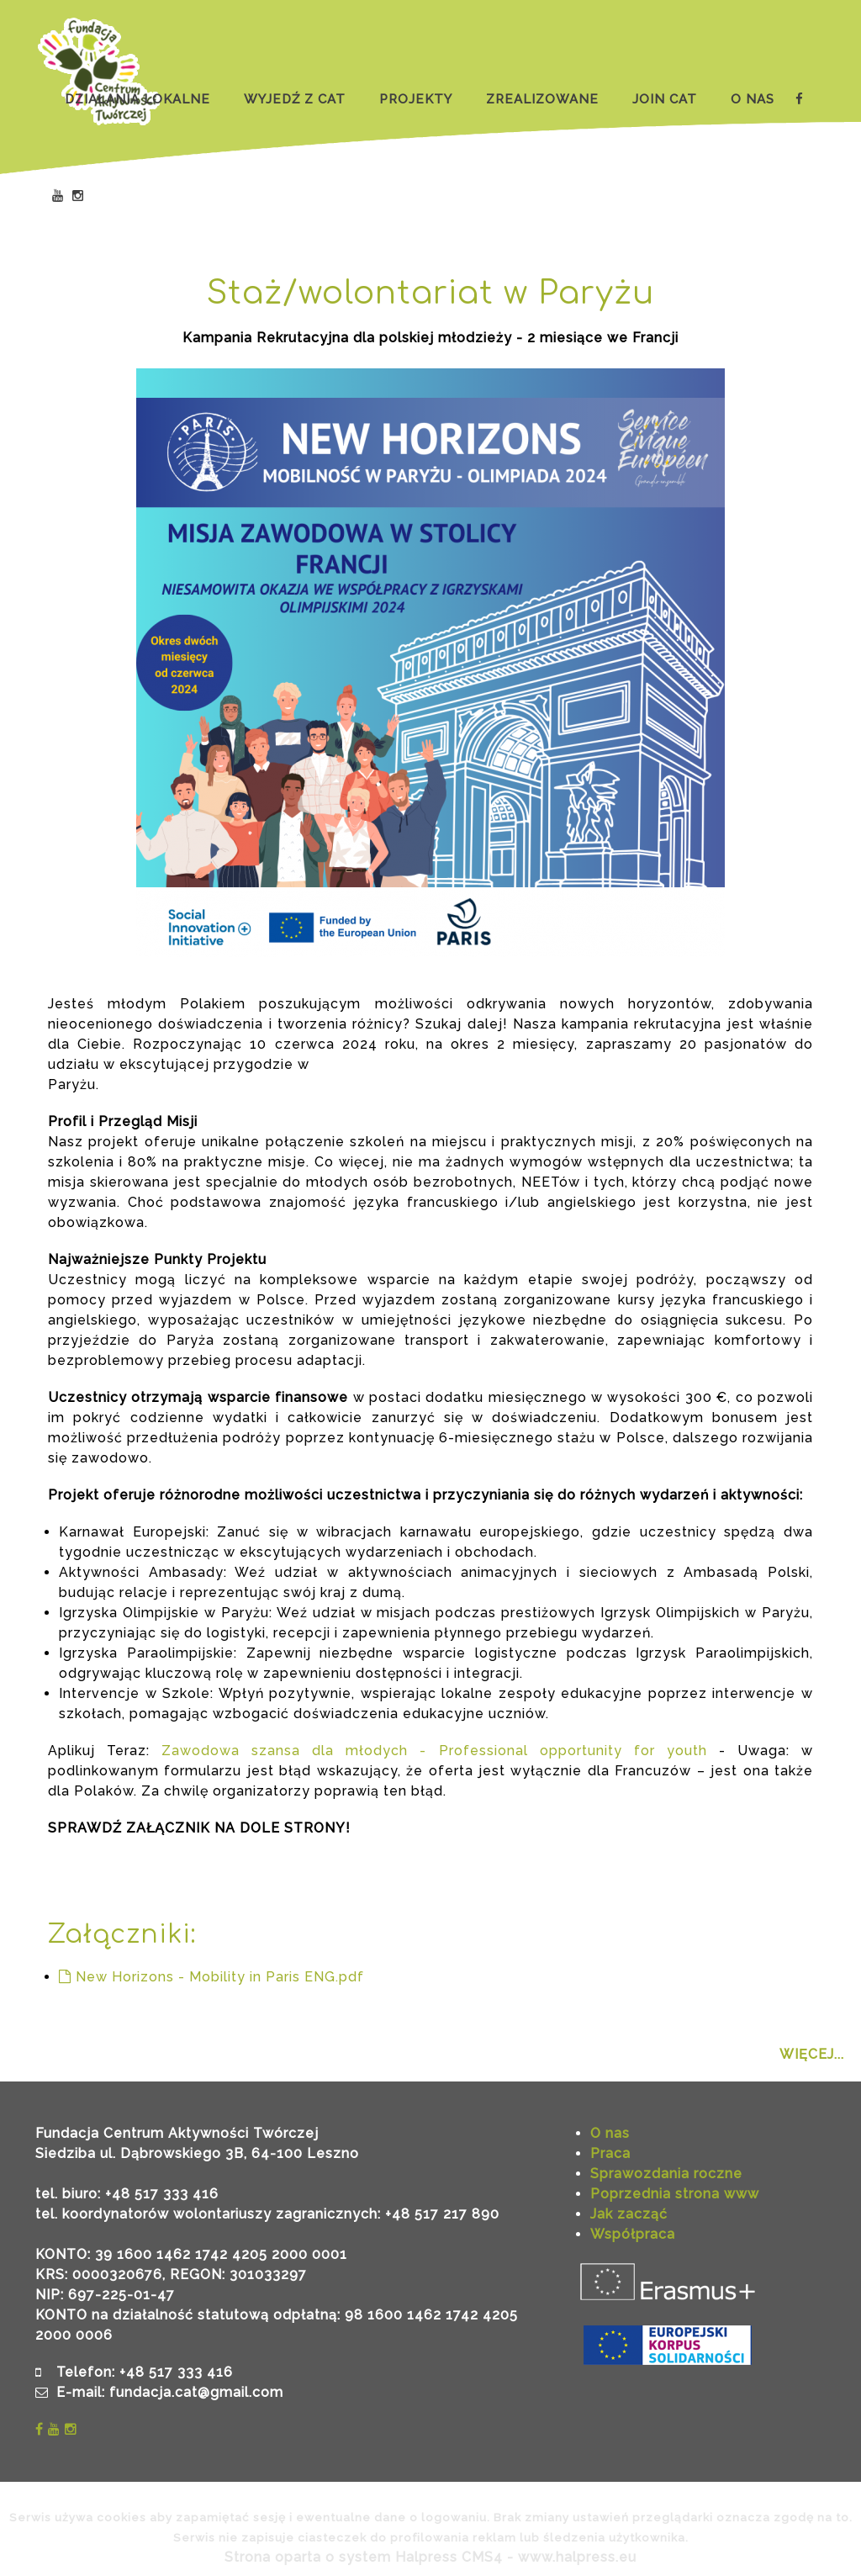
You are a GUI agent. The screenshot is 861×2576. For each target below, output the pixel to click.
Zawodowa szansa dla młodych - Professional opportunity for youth (434, 1751)
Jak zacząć (629, 2214)
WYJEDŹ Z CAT (295, 99)
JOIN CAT (664, 99)
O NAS (752, 99)
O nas (610, 2133)
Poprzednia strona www (674, 2194)
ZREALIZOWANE (542, 99)
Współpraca (632, 2234)
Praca (610, 2153)
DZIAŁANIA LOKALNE (137, 99)
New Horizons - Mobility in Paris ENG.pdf (211, 1977)
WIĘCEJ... (811, 2054)
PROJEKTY (415, 99)
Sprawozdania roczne (666, 2174)
